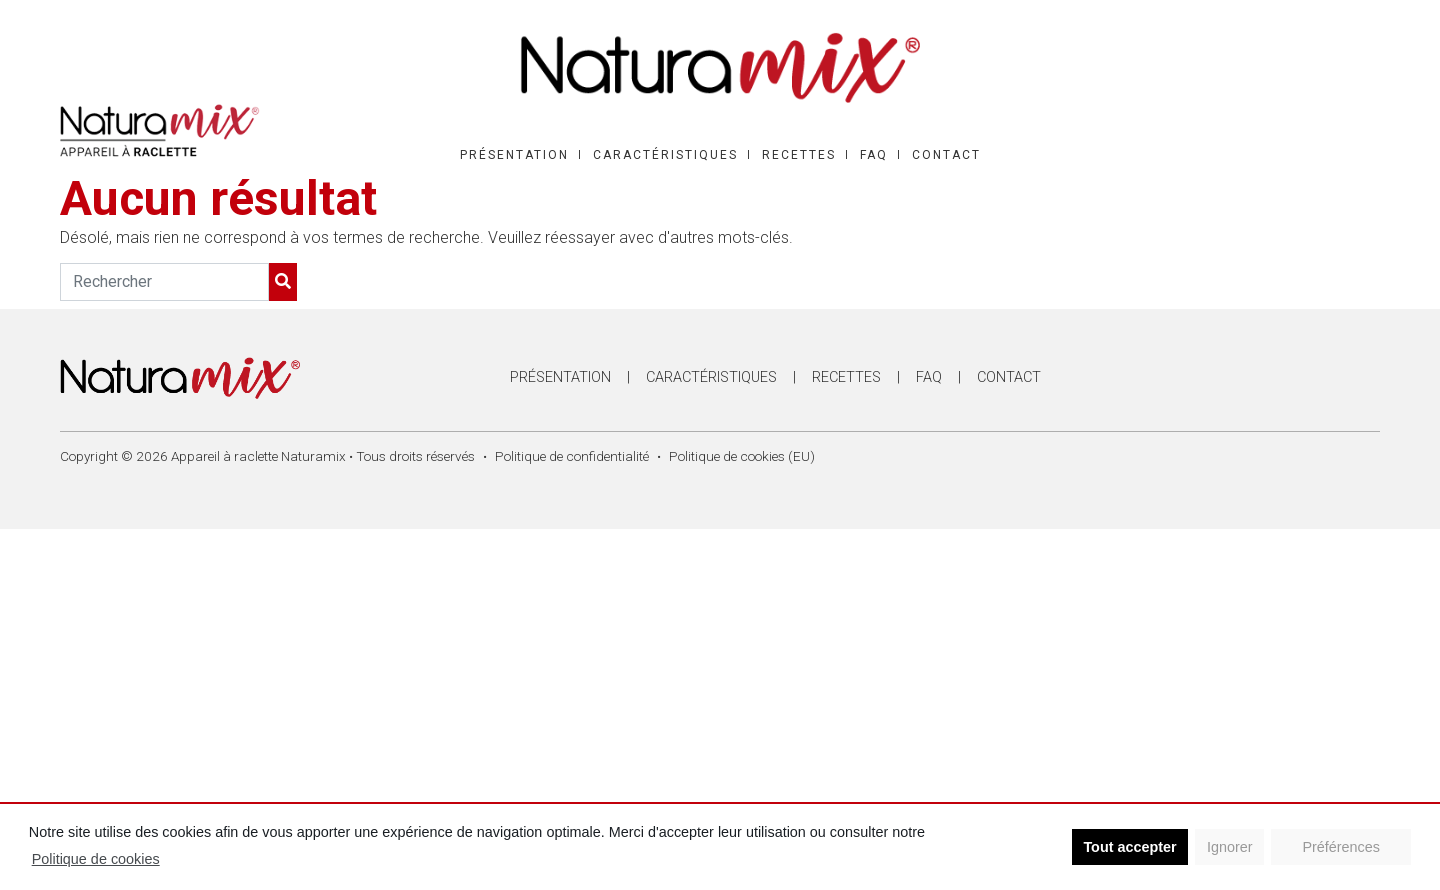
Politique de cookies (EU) (742, 456)
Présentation (514, 155)
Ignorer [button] (1230, 847)
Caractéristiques (665, 155)
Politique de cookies (96, 859)
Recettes (799, 155)
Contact (946, 155)
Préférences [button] (1341, 847)
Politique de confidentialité (572, 456)
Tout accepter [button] (1129, 847)
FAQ (874, 155)
